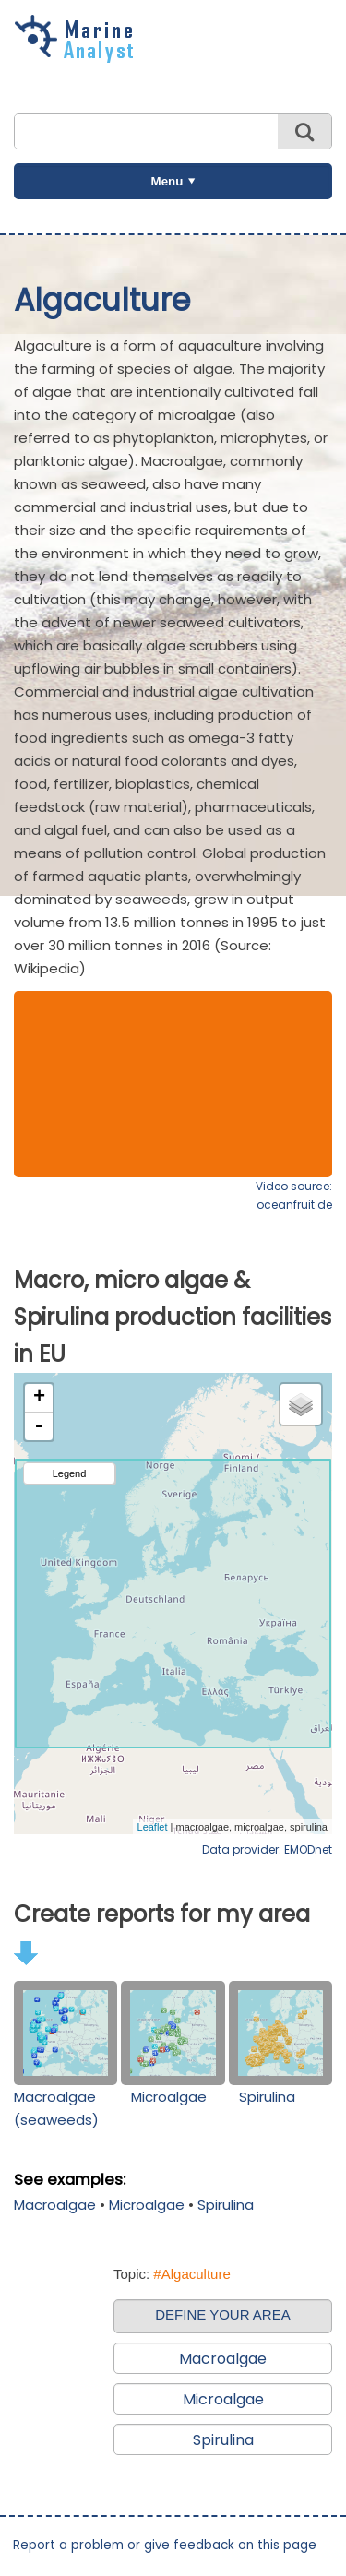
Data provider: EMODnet (267, 1849)
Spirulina (267, 2096)
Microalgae (169, 2096)
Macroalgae (55, 2204)
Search (304, 131)
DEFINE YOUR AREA (222, 2314)
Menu (167, 181)
